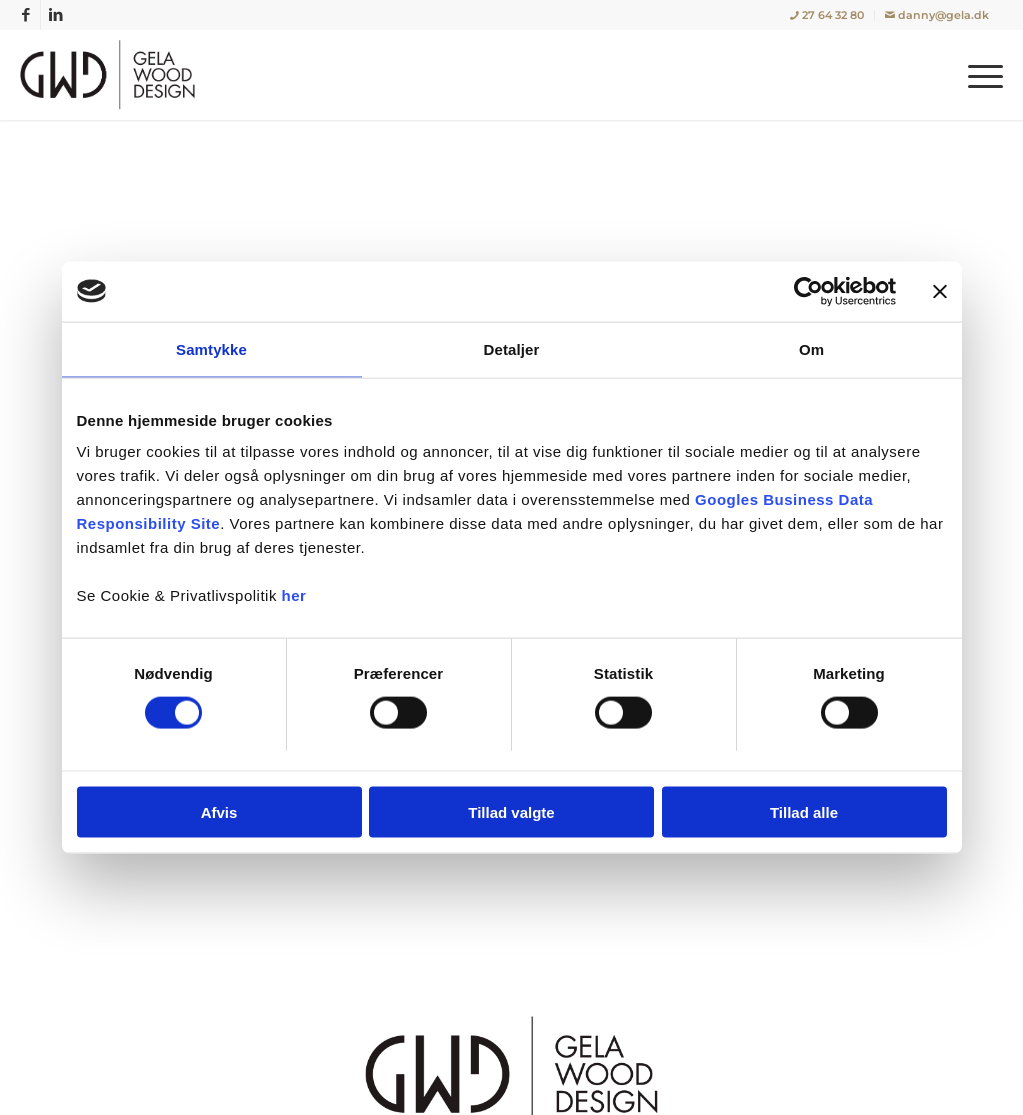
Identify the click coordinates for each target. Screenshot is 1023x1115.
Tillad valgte (511, 812)
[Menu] (979, 75)
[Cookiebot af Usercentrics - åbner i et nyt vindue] (808, 291)
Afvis (219, 812)
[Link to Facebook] (25, 15)
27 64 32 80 (827, 15)
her (294, 595)
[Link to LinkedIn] (56, 15)
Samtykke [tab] (211, 348)
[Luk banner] (940, 291)
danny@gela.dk (937, 15)
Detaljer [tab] (512, 348)
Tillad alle (804, 812)
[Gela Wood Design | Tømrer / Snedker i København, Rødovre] (112, 75)
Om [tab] (811, 348)
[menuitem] (827, 15)
